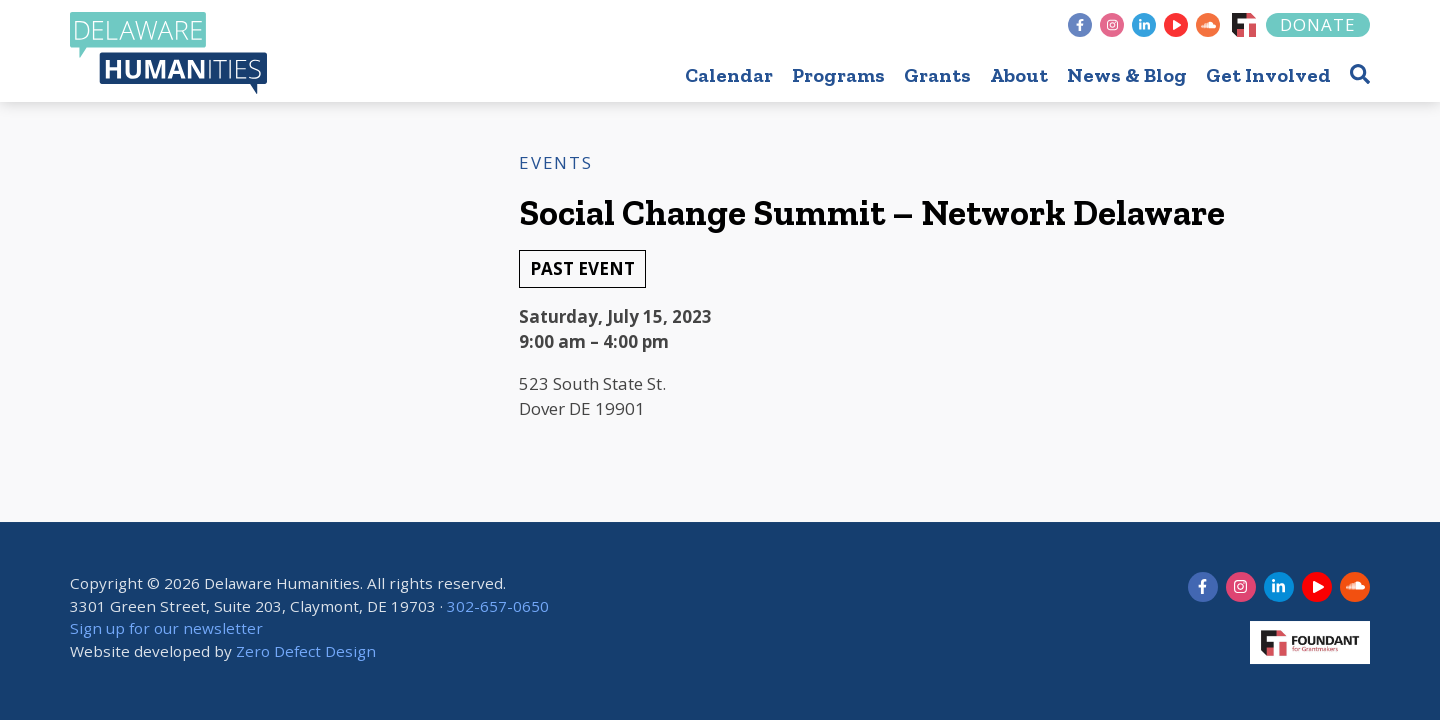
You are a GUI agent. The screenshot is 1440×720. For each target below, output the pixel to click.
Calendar (729, 75)
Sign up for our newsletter (166, 629)
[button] (1360, 73)
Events (555, 162)
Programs (838, 75)
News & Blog (1127, 75)
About (1019, 75)
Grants (937, 75)
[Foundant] (1244, 25)
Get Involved (1268, 75)
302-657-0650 (498, 606)
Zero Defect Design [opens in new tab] (306, 651)
